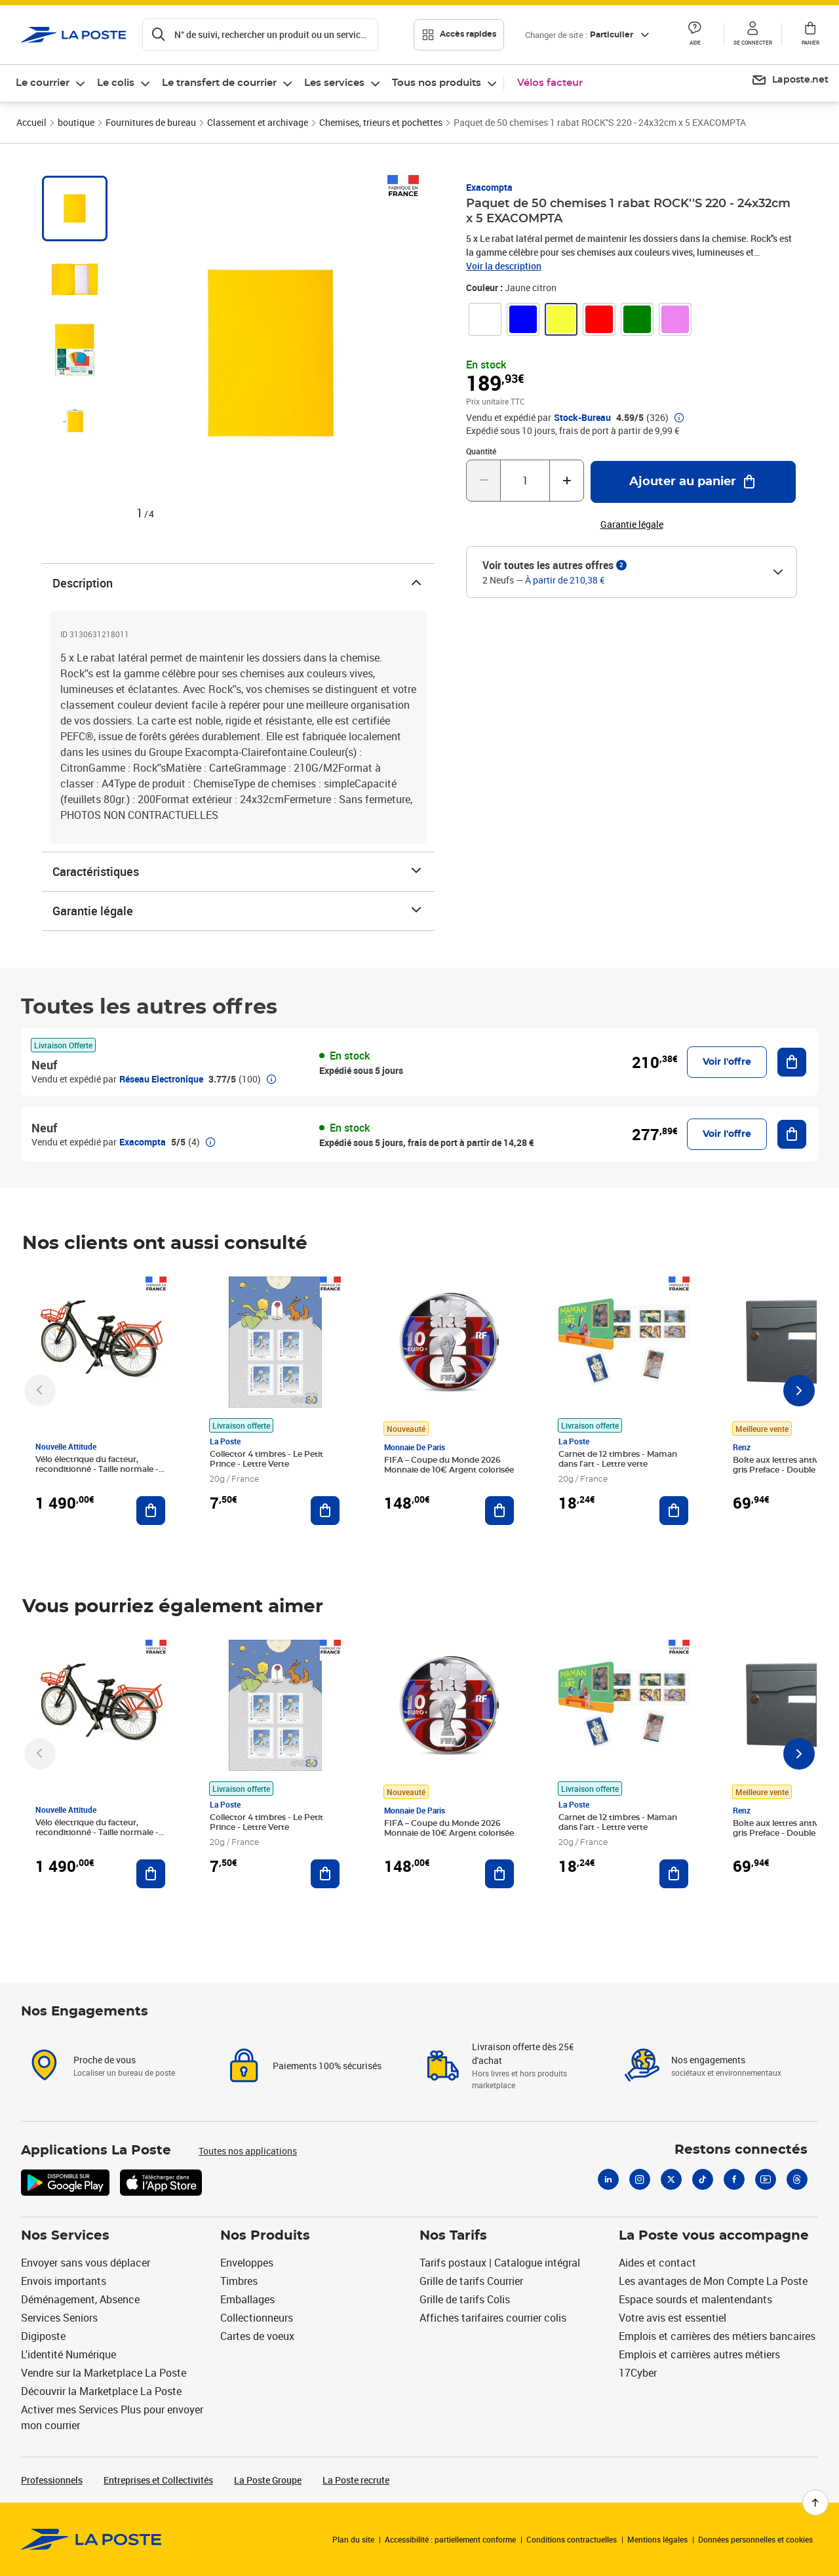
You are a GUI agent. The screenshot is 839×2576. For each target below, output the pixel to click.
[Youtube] (765, 2179)
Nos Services (65, 2235)
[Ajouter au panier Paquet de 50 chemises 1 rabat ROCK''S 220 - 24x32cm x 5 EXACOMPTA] (693, 482)
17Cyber (638, 2373)
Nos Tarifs (453, 2235)
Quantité (481, 451)
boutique (76, 122)
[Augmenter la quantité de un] (566, 480)
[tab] (74, 208)
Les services (334, 83)
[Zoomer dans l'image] (271, 353)
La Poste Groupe (268, 2480)
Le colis (115, 83)
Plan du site (353, 2539)
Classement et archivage (257, 122)
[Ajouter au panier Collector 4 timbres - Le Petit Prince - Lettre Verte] (325, 1510)
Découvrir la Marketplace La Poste (101, 2391)
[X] (671, 2179)
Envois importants (63, 2281)
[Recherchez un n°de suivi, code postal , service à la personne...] (260, 34)
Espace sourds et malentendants (695, 2299)
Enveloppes (246, 2262)
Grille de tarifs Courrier (471, 2281)
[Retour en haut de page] (815, 2502)
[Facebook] (734, 2179)
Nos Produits (265, 2235)
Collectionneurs (256, 2317)
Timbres (239, 2281)
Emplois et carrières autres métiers (699, 2354)
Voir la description (503, 266)
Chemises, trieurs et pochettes (380, 122)
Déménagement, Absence (80, 2299)
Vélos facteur (550, 83)
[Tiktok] (702, 2179)
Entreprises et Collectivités (158, 2480)
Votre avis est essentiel (672, 2317)
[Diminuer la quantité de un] (483, 480)
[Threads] (797, 2179)
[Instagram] (639, 2179)
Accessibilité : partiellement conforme (450, 2539)
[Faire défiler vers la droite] (799, 1390)
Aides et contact (657, 2262)
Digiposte (43, 2336)
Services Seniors (59, 2317)
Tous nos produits (436, 83)
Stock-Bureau (582, 418)
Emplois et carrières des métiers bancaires (717, 2336)
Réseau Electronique (161, 1079)
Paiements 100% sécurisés (327, 2065)
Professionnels (52, 2480)
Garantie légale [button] (631, 524)
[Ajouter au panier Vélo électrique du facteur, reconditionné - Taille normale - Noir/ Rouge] (150, 1510)
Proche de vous (104, 2059)
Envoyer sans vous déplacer (85, 2262)
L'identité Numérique (68, 2354)
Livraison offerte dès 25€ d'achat (523, 2053)
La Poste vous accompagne (714, 2235)
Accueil (31, 122)
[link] (485, 319)
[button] (695, 34)
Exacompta (489, 187)
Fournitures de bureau (151, 122)
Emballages (247, 2299)
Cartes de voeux (257, 2336)
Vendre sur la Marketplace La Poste (103, 2373)
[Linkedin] (608, 2179)
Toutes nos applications (248, 2151)
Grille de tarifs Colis (465, 2299)
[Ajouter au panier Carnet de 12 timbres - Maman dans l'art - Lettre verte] (674, 1510)
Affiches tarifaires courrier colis (493, 2317)
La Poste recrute (355, 2480)
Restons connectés (741, 2149)
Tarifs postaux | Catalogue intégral (500, 2262)
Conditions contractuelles (571, 2539)
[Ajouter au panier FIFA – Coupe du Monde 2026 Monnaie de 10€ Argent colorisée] (499, 1510)
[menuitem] (51, 83)
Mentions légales (657, 2539)
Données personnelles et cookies (755, 2539)
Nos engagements (708, 2059)
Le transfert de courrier (219, 83)
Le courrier (42, 83)
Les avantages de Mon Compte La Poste (713, 2281)
